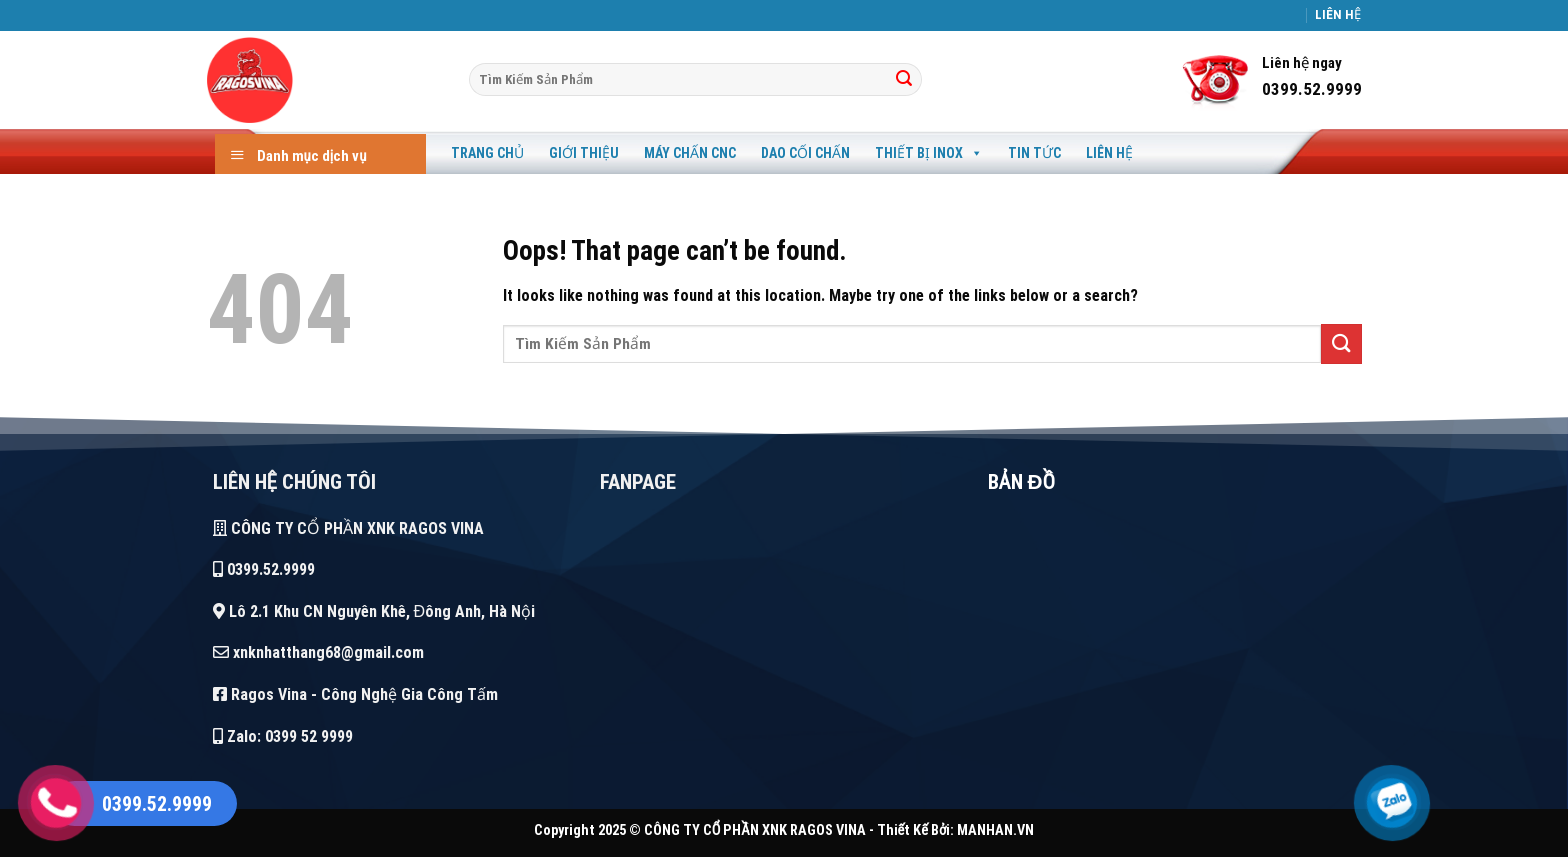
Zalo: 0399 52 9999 (283, 736)
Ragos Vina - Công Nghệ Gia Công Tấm (355, 694)
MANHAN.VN (995, 830)
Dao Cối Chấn (805, 153)
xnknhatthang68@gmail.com (318, 652)
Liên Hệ (1109, 153)
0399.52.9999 (264, 569)
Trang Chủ (487, 153)
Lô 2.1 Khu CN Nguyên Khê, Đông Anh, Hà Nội (374, 611)
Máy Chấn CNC (690, 153)
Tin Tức (1034, 153)
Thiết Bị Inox (929, 153)
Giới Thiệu (584, 153)
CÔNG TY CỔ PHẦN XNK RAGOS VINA (348, 528)
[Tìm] (904, 80)
